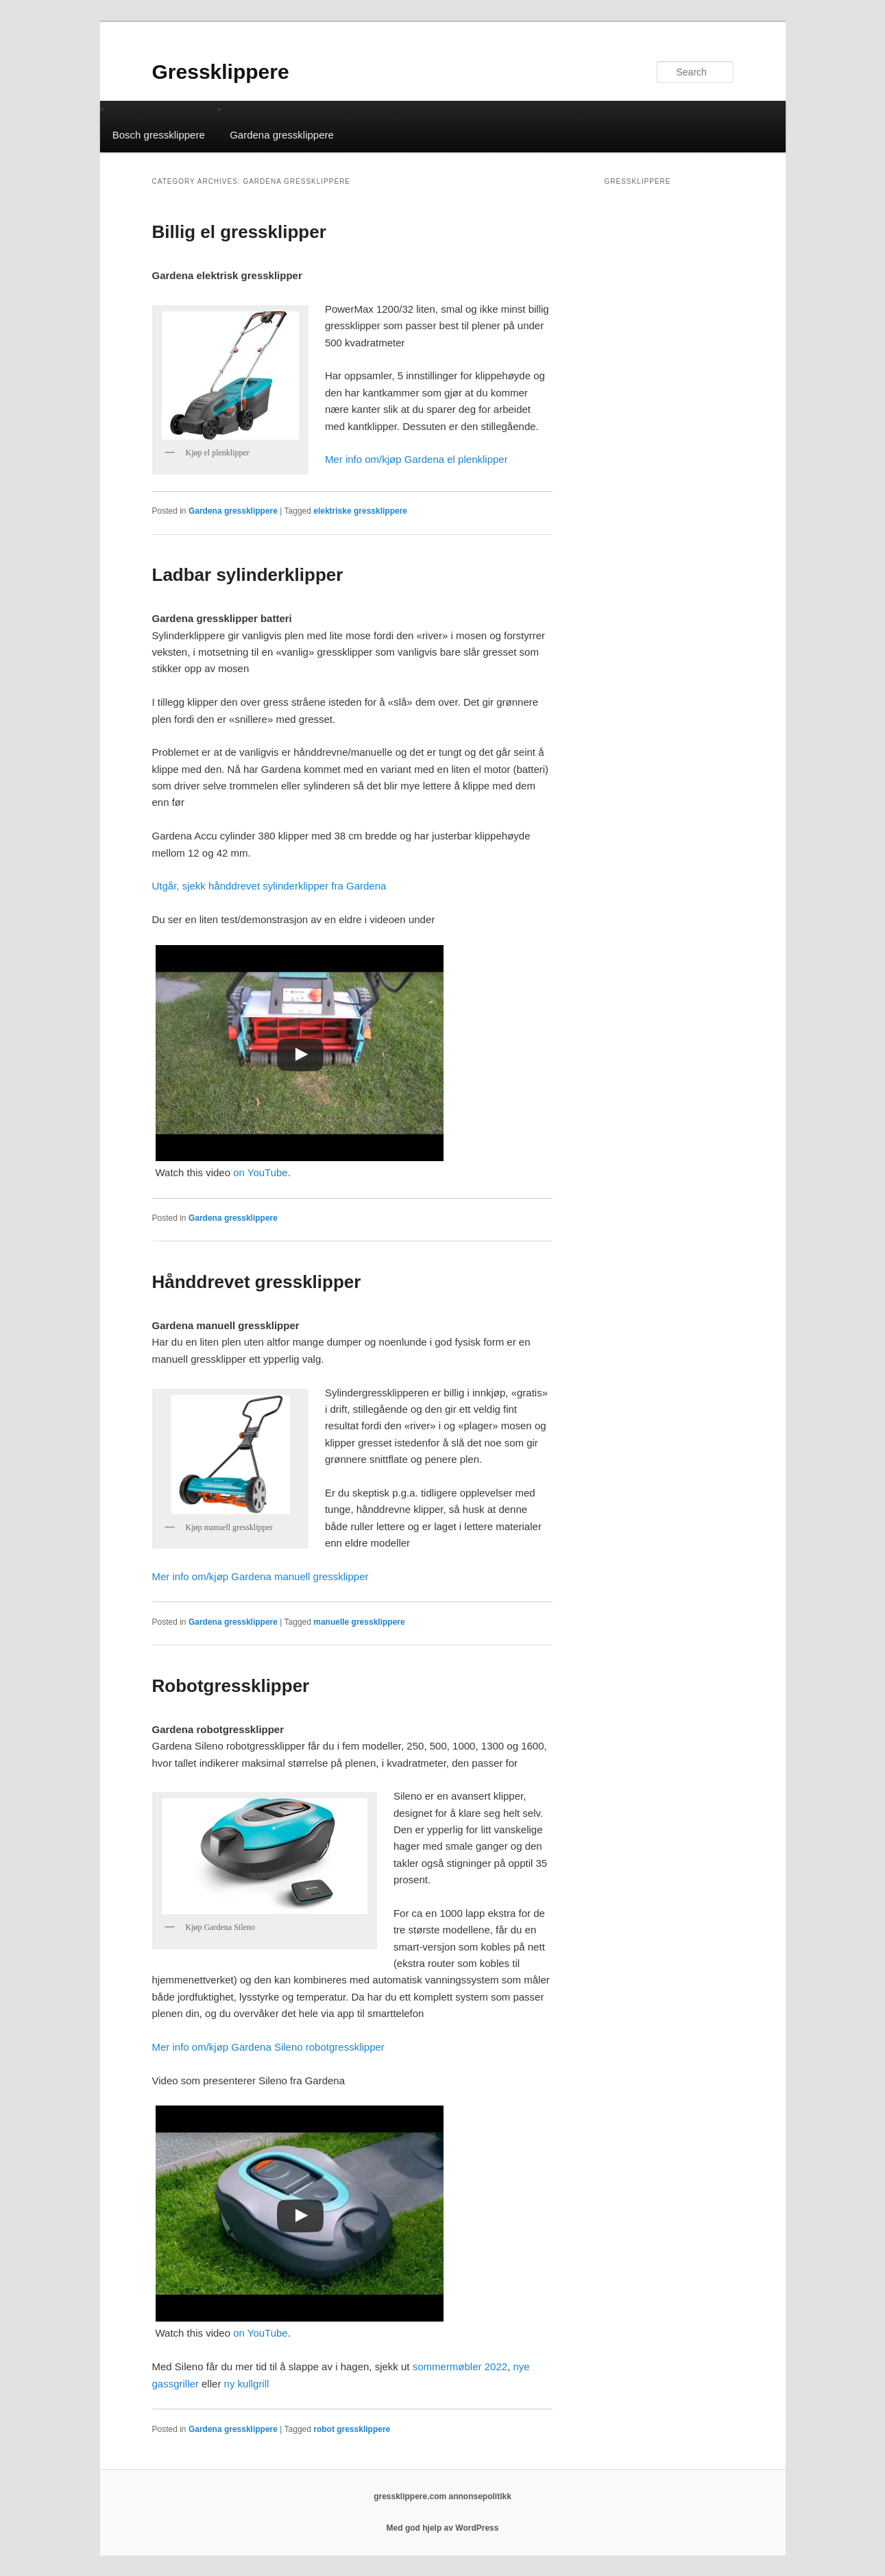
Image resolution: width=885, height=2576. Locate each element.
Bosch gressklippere (158, 135)
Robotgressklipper (231, 1685)
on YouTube (260, 1172)
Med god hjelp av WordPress (443, 2528)
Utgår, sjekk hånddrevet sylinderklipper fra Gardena (269, 886)
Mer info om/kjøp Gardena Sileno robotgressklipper (268, 2047)
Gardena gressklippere (282, 135)
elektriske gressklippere (360, 511)
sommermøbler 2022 (460, 2366)
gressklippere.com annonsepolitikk (442, 2496)
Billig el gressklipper (239, 232)
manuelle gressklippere (358, 1622)
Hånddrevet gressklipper (256, 1282)
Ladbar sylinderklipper (247, 574)
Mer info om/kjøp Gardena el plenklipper (416, 459)
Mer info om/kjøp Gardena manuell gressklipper (260, 1576)
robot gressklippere (351, 2429)
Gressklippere (220, 71)
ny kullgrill (246, 2383)
